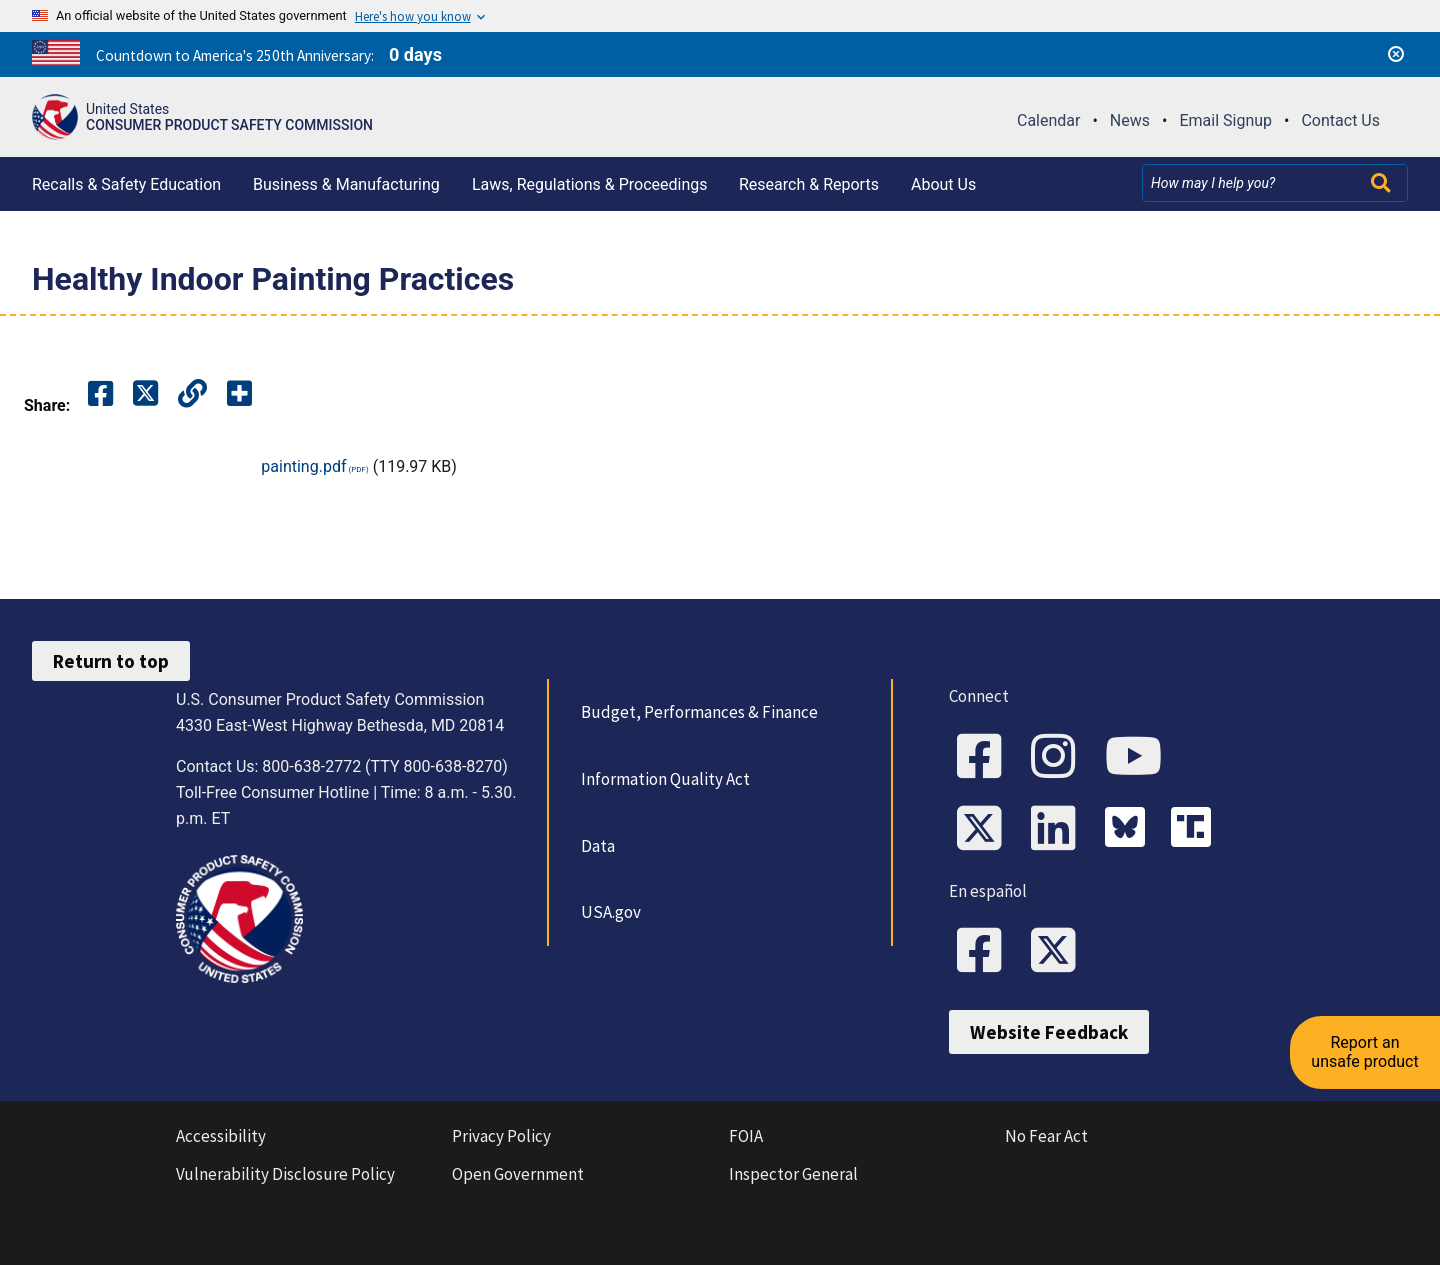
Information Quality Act (665, 779)
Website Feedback (1049, 1032)
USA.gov (611, 912)
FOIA (746, 1136)
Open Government (518, 1174)
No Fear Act (1046, 1136)
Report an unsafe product (1364, 1051)
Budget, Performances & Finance (699, 712)
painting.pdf (303, 466)
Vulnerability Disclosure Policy (285, 1174)
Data (598, 846)
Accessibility (221, 1136)
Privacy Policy (501, 1136)
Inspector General (793, 1174)
